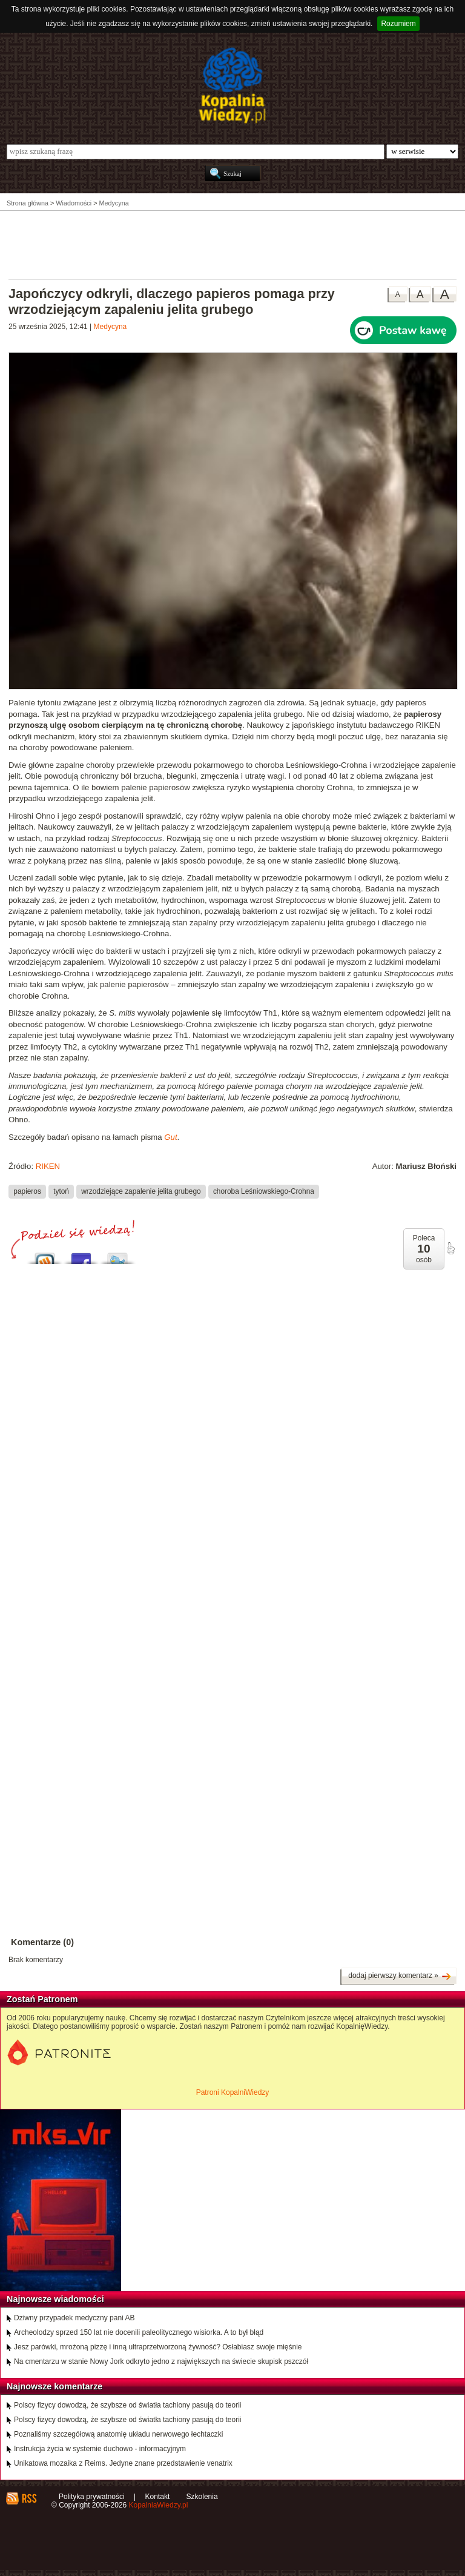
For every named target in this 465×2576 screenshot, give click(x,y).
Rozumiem (398, 23)
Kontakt (157, 2496)
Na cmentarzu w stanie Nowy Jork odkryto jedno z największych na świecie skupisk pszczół (161, 2361)
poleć (450, 1248)
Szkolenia (202, 2496)
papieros (27, 1191)
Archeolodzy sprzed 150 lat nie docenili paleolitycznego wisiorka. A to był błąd (138, 2332)
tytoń (61, 1191)
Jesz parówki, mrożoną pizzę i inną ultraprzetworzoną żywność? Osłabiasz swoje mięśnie (158, 2347)
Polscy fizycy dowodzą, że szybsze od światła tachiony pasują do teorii (128, 2405)
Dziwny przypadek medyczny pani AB (74, 2318)
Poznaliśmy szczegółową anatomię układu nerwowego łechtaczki (118, 2434)
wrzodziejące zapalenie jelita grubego (140, 1191)
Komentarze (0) (42, 1942)
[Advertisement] (232, 244)
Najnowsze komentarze (54, 2386)
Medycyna (110, 326)
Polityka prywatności (92, 2496)
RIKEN (48, 1166)
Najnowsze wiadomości (55, 2299)
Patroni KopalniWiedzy (232, 2092)
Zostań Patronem (42, 1999)
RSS (28, 2498)
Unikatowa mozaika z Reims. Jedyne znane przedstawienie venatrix (123, 2463)
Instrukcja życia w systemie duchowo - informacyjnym (100, 2449)
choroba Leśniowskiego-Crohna (263, 1191)
